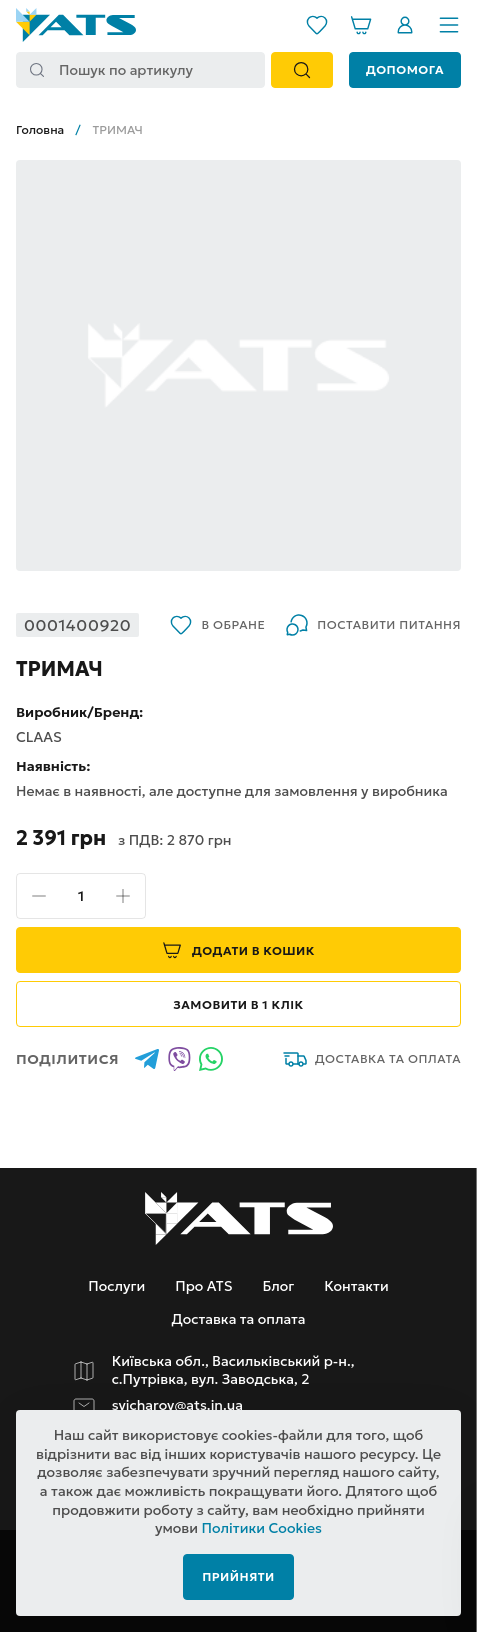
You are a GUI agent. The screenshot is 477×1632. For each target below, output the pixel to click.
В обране (217, 625)
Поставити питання (373, 625)
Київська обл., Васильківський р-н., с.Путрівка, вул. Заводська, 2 (233, 1370)
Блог (278, 1286)
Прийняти (238, 1576)
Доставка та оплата (372, 1059)
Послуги (116, 1286)
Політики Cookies (262, 1528)
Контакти (356, 1286)
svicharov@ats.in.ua (177, 1405)
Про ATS (203, 1286)
